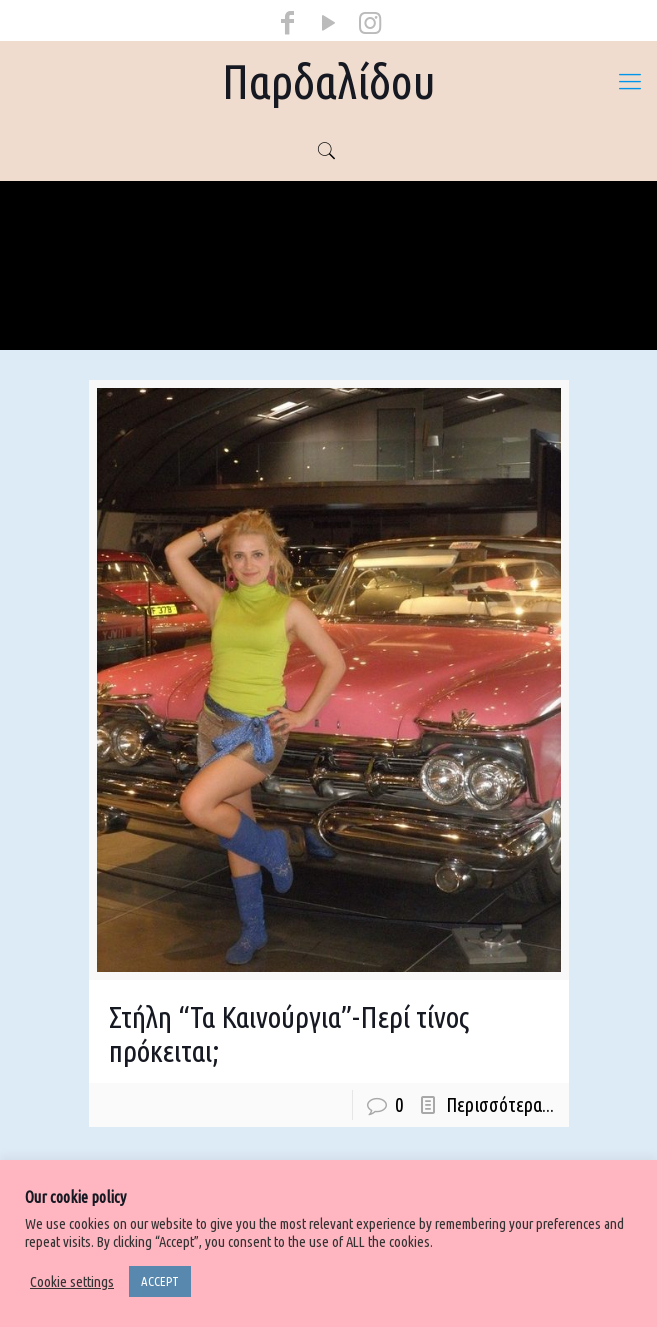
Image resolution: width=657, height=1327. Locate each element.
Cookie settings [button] (72, 1281)
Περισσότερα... (500, 1104)
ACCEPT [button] (160, 1281)
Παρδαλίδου (329, 81)
